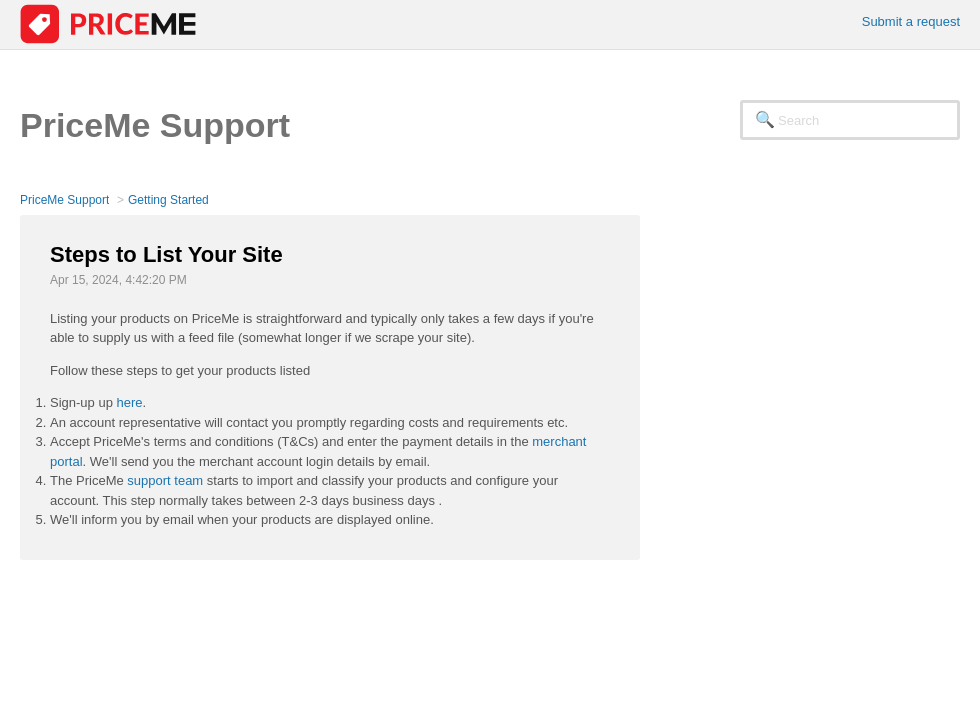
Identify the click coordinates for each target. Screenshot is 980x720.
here (130, 402)
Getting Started (168, 200)
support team (165, 480)
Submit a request (911, 21)
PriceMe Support (64, 200)
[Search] (850, 120)
